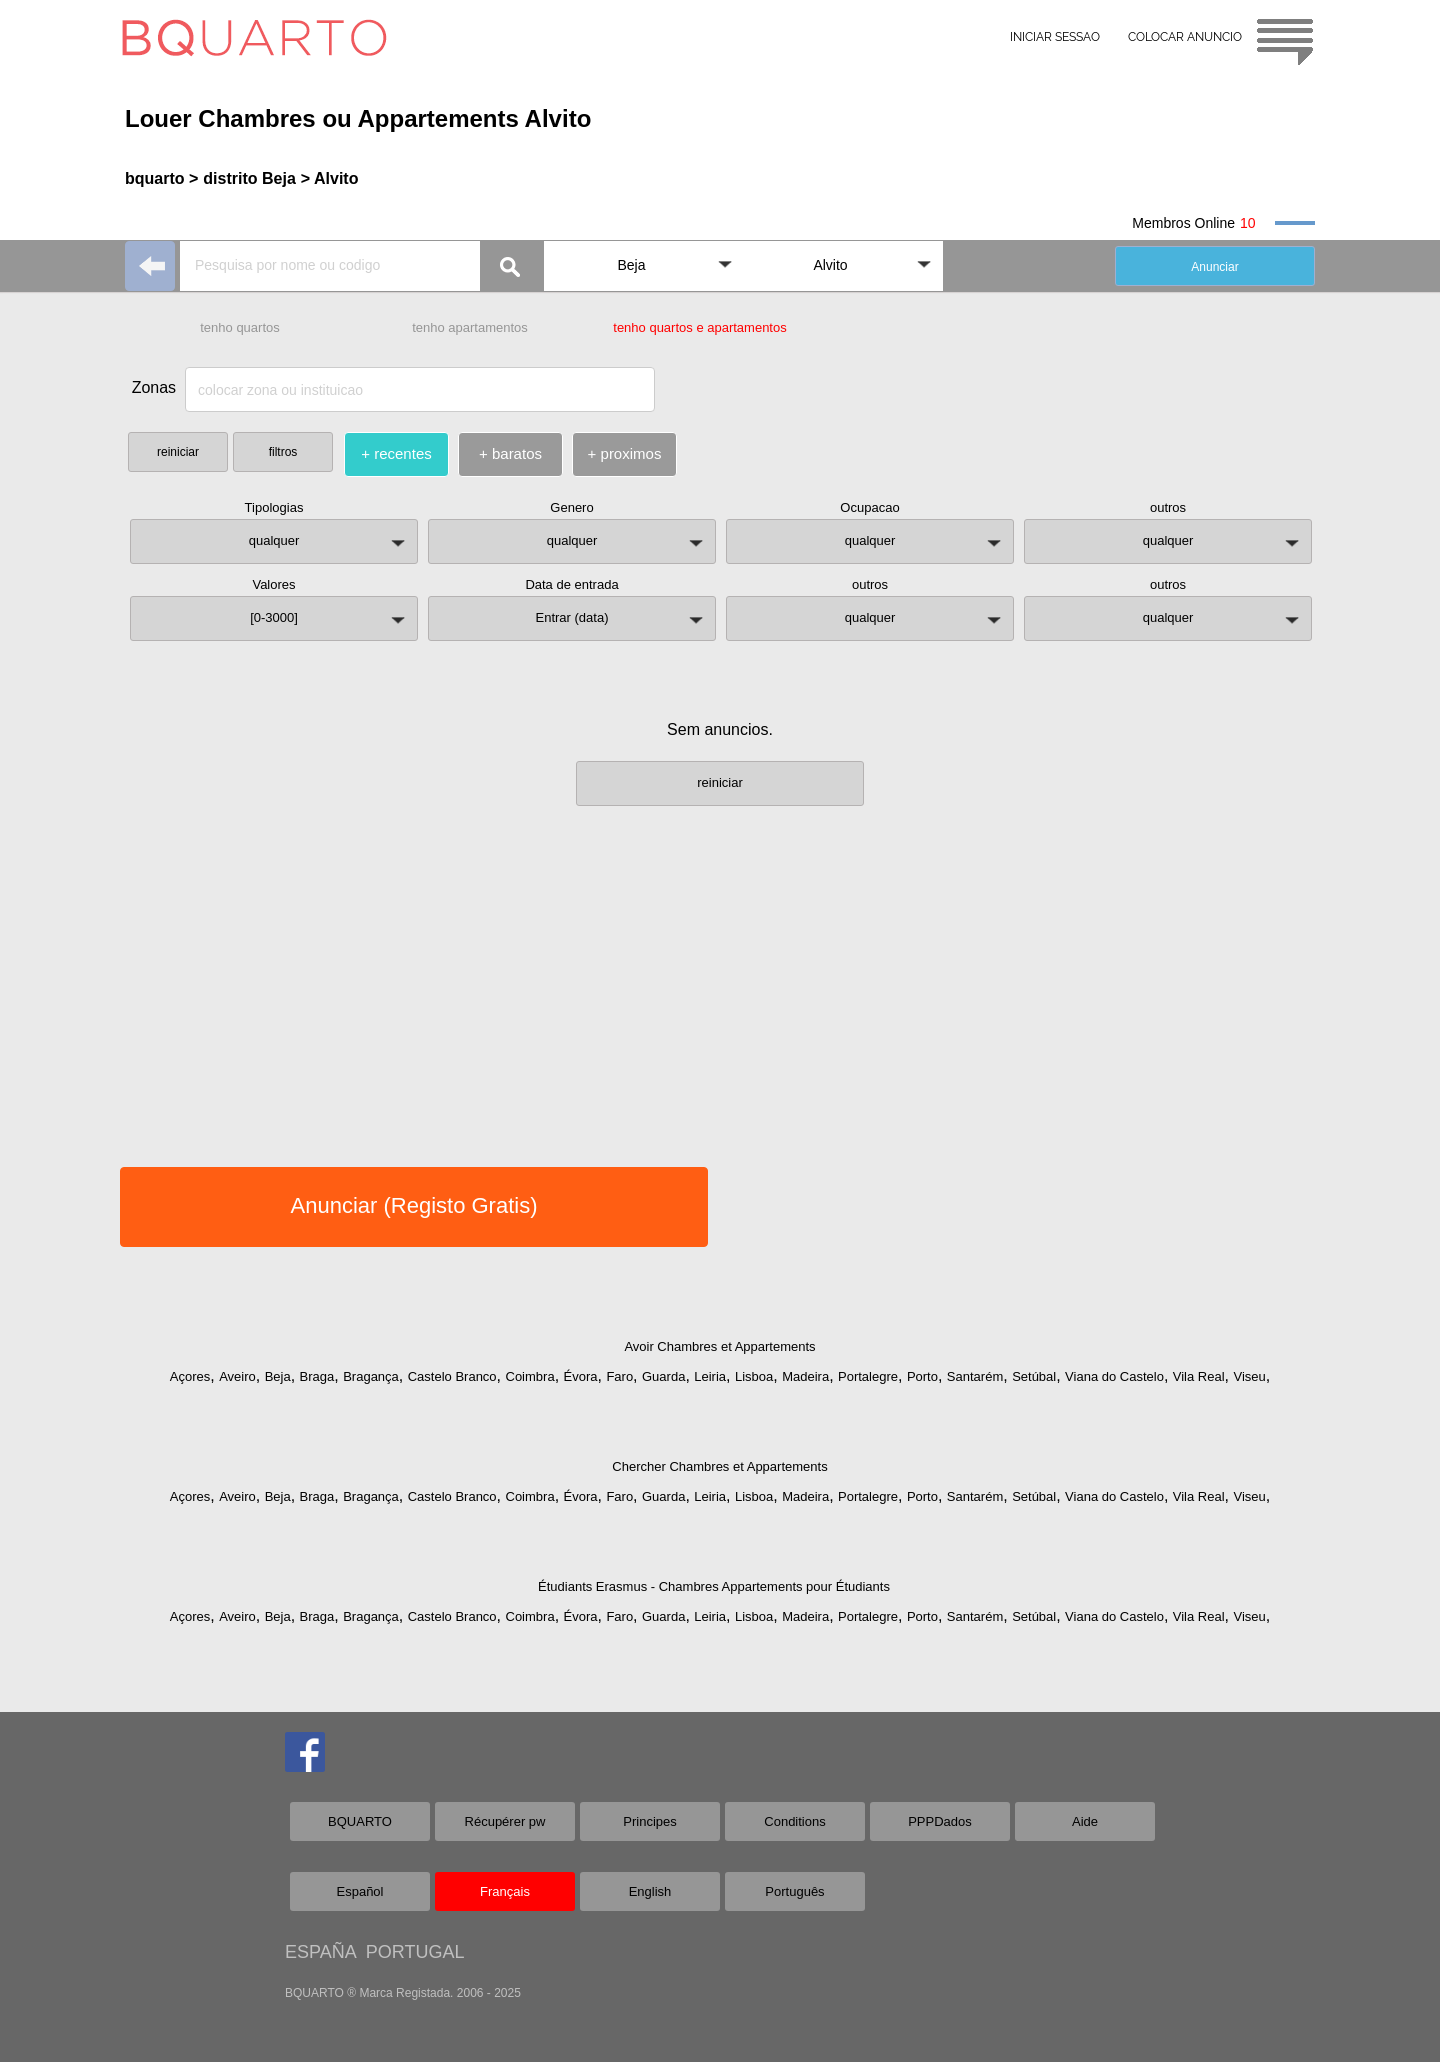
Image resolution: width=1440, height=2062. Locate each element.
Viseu (1249, 1376)
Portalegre (868, 1376)
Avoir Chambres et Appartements (719, 1346)
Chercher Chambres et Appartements (719, 1466)
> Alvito (330, 178)
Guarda (663, 1376)
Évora (581, 1376)
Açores (190, 1376)
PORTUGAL (415, 1952)
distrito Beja (249, 178)
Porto (922, 1376)
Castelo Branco (452, 1376)
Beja (278, 1376)
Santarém (975, 1376)
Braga (317, 1376)
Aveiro (237, 1376)
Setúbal (1034, 1376)
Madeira (805, 1376)
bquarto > (161, 178)
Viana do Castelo (1114, 1376)
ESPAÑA (320, 1952)
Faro (619, 1376)
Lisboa (754, 1376)
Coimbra (530, 1376)
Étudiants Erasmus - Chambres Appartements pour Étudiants (714, 1586)
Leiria (710, 1376)
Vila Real (1199, 1376)
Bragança (371, 1376)
